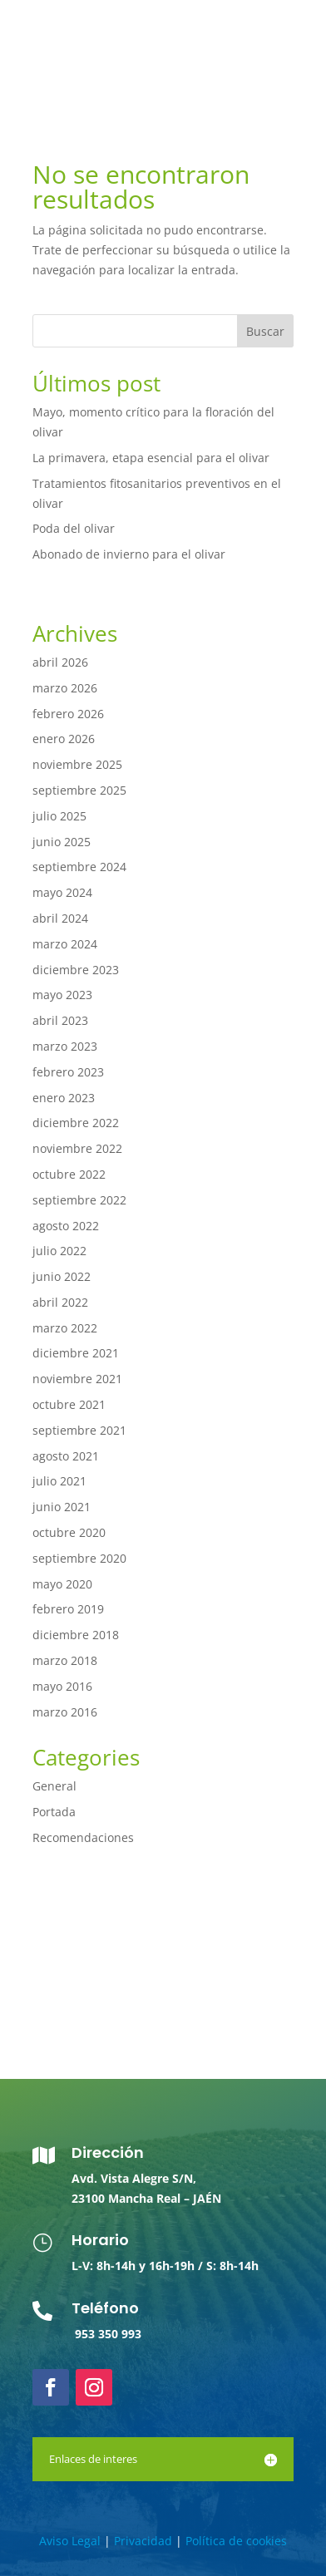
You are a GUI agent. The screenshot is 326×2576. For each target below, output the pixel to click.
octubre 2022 (69, 1174)
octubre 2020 (69, 1532)
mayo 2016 (62, 1686)
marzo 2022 (64, 1328)
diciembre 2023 (75, 970)
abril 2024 (60, 918)
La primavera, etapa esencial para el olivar (150, 457)
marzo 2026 (64, 688)
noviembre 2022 (77, 1148)
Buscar (265, 331)
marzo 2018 (64, 1660)
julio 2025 (59, 816)
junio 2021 (61, 1507)
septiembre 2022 (79, 1200)
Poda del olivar (73, 528)
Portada (54, 1812)
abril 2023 (60, 1020)
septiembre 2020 (79, 1558)
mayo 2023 (62, 994)
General (54, 1786)
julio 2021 (59, 1481)
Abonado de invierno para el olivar (128, 554)
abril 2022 (60, 1302)
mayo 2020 (62, 1584)
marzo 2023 (64, 1046)
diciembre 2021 (75, 1353)
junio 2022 (61, 1276)
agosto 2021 (65, 1456)
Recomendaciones (83, 1837)
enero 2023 (63, 1098)
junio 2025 (61, 842)
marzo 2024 (64, 944)
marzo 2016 (64, 1712)
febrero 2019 (68, 1609)
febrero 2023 (68, 1072)
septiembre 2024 (79, 866)
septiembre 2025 (79, 790)
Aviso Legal (70, 2541)
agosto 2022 (65, 1226)
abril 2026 (60, 662)
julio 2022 (59, 1250)
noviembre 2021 (77, 1379)
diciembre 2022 (75, 1122)
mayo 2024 (62, 892)
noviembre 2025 (77, 764)
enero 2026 (63, 738)
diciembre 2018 (75, 1635)
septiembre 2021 (79, 1430)
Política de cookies (236, 2541)
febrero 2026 (68, 714)
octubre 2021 (69, 1404)
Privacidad (143, 2541)
